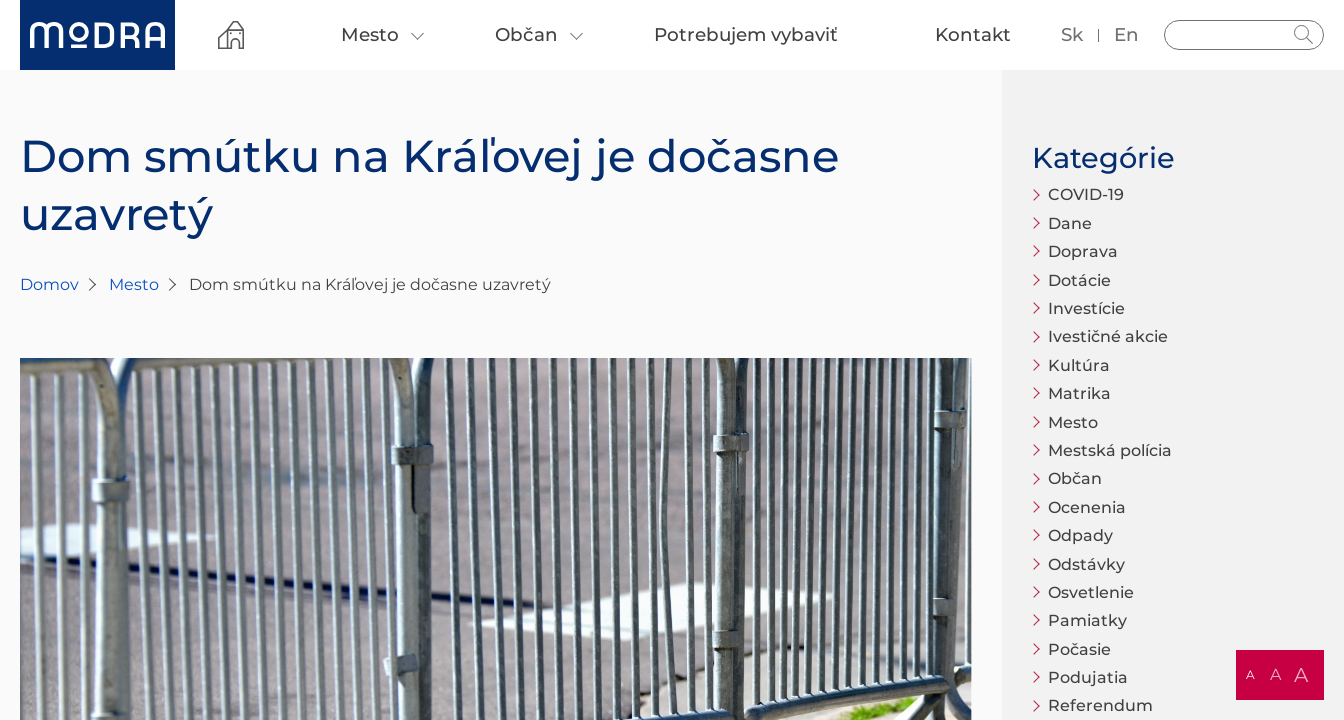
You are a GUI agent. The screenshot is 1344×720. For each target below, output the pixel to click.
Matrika (1079, 393)
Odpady (1080, 535)
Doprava (1083, 251)
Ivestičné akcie (1108, 336)
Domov (49, 284)
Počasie (1079, 649)
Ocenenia (1087, 507)
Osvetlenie (1091, 592)
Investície (1086, 308)
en (1126, 34)
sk (1072, 34)
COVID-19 (1086, 194)
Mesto (134, 284)
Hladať (1304, 35)
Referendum (1100, 705)
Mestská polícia (1110, 450)
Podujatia (1088, 677)
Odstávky (1086, 564)
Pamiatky (1087, 620)
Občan (1075, 478)
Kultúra (1079, 365)
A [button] (1250, 674)
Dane (1070, 223)
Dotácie (1079, 280)
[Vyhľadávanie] (1244, 35)
